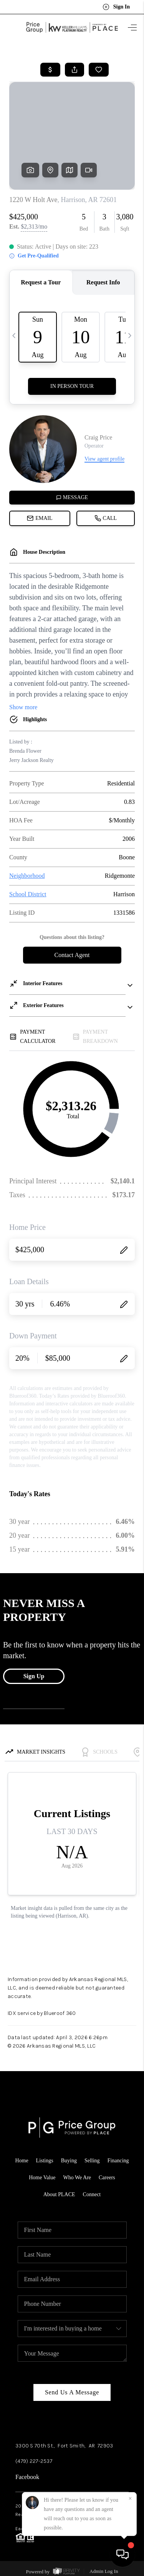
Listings (44, 2160)
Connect (92, 2194)
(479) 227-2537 (33, 2461)
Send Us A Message (72, 2392)
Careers (107, 2177)
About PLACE (59, 2194)
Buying (69, 2160)
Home (21, 2160)
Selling (92, 2160)
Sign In (116, 6)
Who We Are (77, 2177)
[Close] (130, 2499)
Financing (118, 2160)
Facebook (27, 2477)
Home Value (42, 2177)
